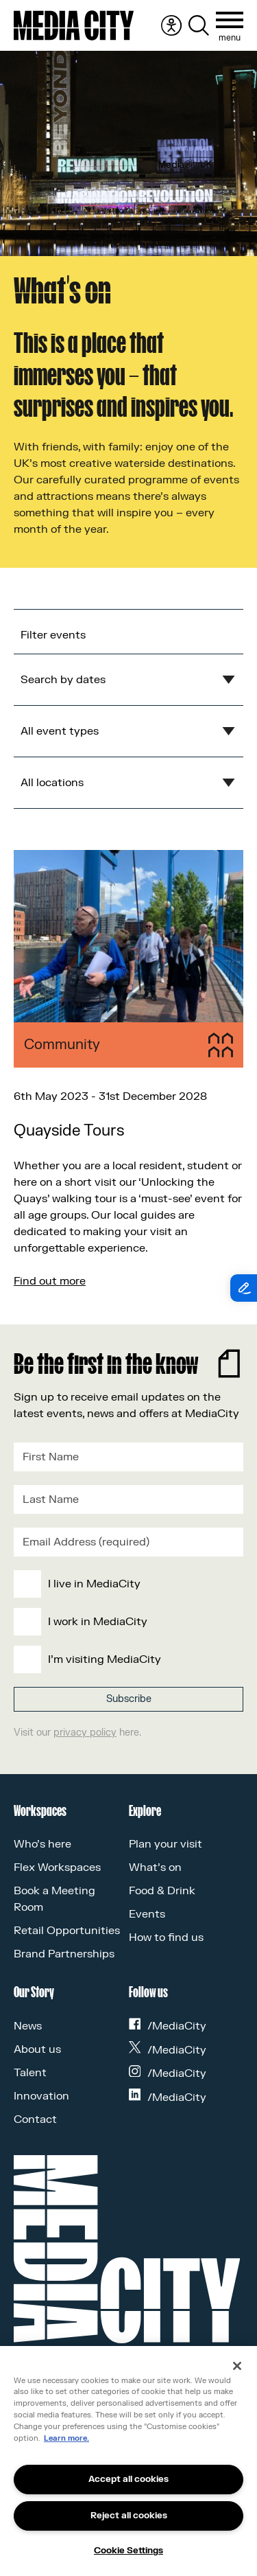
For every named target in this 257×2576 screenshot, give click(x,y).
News (28, 2026)
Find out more (50, 1281)
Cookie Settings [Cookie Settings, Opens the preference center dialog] (128, 2550)
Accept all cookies (128, 2479)
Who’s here (42, 1844)
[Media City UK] (74, 25)
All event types (60, 731)
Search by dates (63, 680)
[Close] (237, 2366)
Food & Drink (162, 1891)
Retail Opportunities (67, 1930)
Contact (35, 2119)
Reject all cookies (128, 2515)
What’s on (155, 1867)
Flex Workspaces (57, 1867)
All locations (52, 783)
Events (147, 1914)
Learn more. (66, 2438)
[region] (128, 2461)
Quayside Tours (69, 1130)
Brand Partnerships (64, 1954)
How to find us (166, 1937)
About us (37, 2049)
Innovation (41, 2096)
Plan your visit (165, 1844)
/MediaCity (168, 2026)
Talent (30, 2073)
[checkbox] (126, 1621)
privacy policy (85, 1732)
